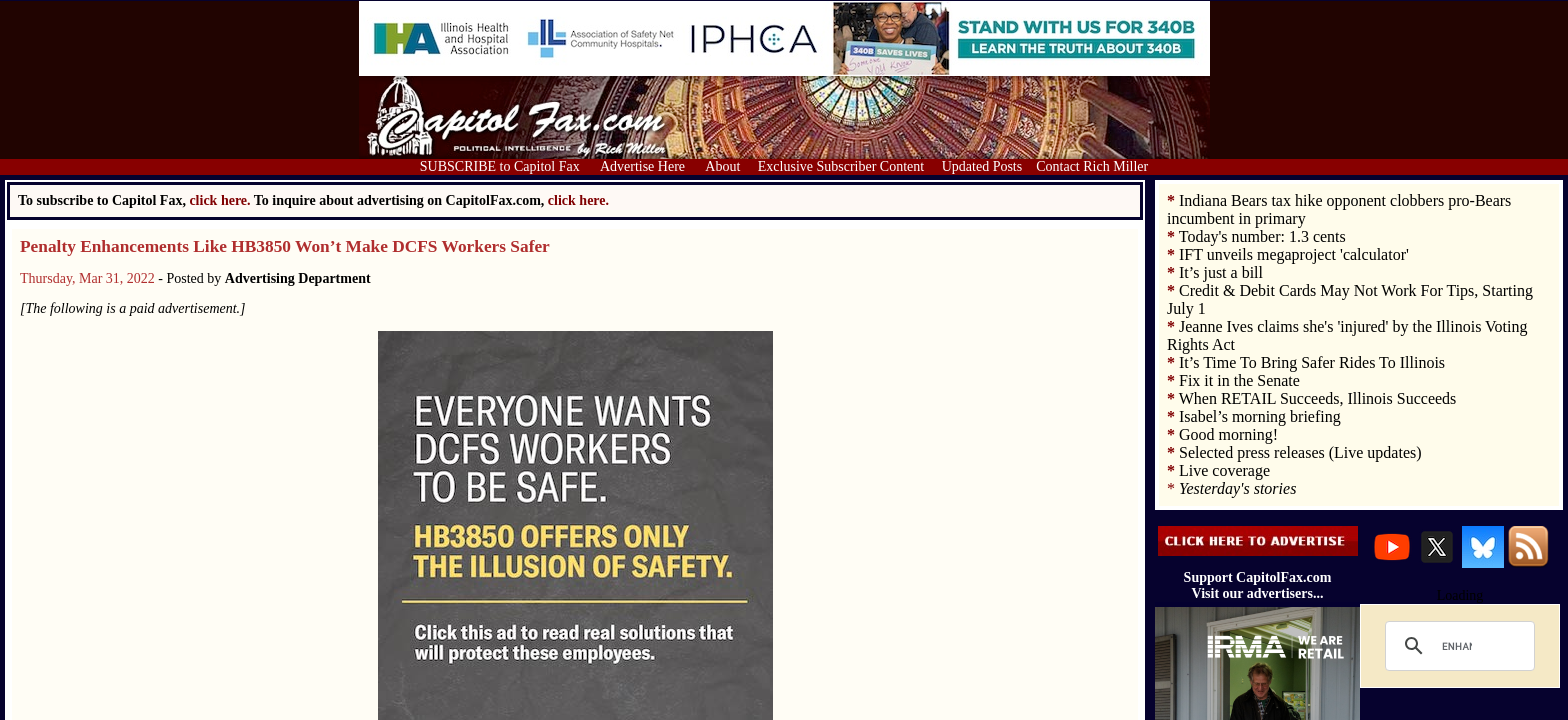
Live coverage (1224, 470)
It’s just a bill (1221, 272)
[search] (1457, 646)
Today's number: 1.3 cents (1262, 236)
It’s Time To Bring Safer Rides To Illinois (1312, 362)
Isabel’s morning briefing (1260, 416)
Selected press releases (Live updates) (1300, 452)
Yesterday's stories (1237, 488)
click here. (578, 200)
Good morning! (1228, 434)
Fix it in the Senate (1239, 380)
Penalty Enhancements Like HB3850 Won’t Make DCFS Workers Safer (285, 246)
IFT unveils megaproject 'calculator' (1294, 254)
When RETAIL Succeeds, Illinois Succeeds (1318, 398)
